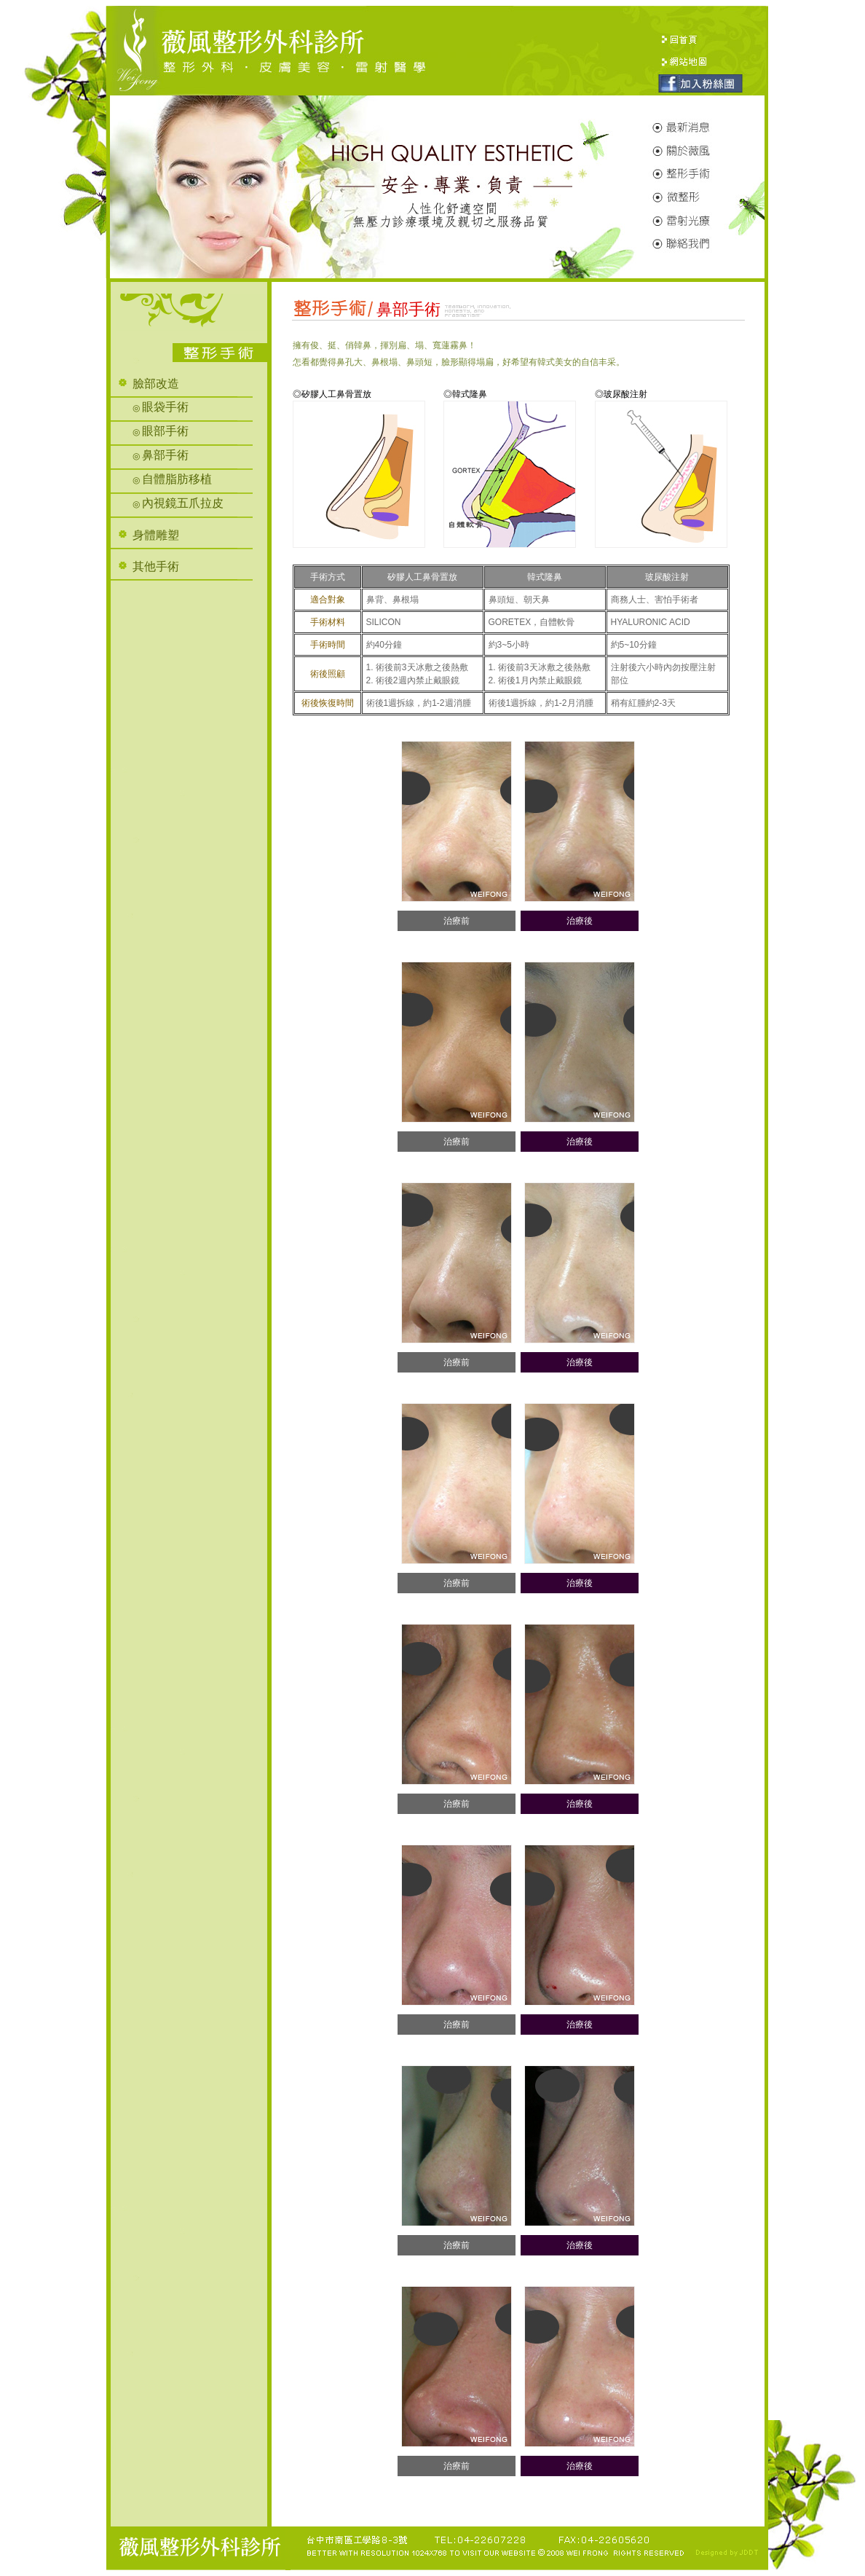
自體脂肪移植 (177, 479)
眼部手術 (165, 431)
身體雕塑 (156, 535)
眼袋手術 (165, 407)
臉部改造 (156, 383)
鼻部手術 (165, 455)
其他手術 (156, 566)
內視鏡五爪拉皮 (183, 503)
